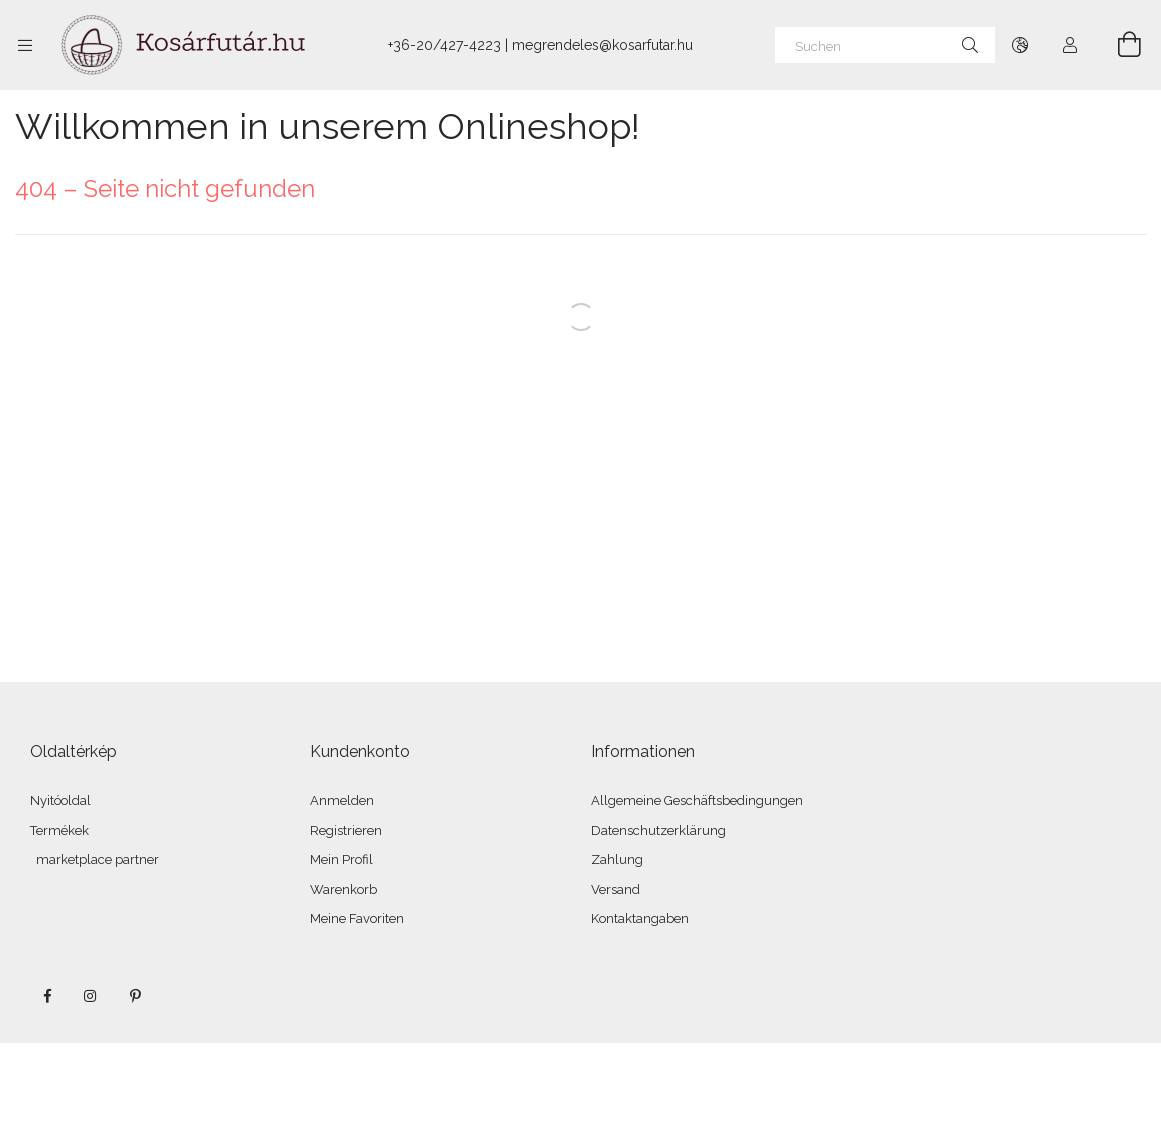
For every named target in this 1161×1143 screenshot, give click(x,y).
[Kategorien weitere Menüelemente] (25, 45)
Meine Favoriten (357, 918)
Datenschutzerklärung (658, 830)
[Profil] (1070, 45)
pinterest (135, 996)
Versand (615, 889)
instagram (91, 996)
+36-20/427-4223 (444, 45)
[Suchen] (885, 45)
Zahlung (617, 859)
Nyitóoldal (60, 800)
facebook (47, 996)
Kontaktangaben (640, 918)
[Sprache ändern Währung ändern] (1020, 45)
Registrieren (346, 830)
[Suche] (970, 45)
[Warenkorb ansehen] (1118, 45)
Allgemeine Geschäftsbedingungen (697, 800)
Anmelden (342, 800)
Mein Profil (341, 859)
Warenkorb (343, 889)
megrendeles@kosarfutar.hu (602, 45)
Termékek (59, 830)
